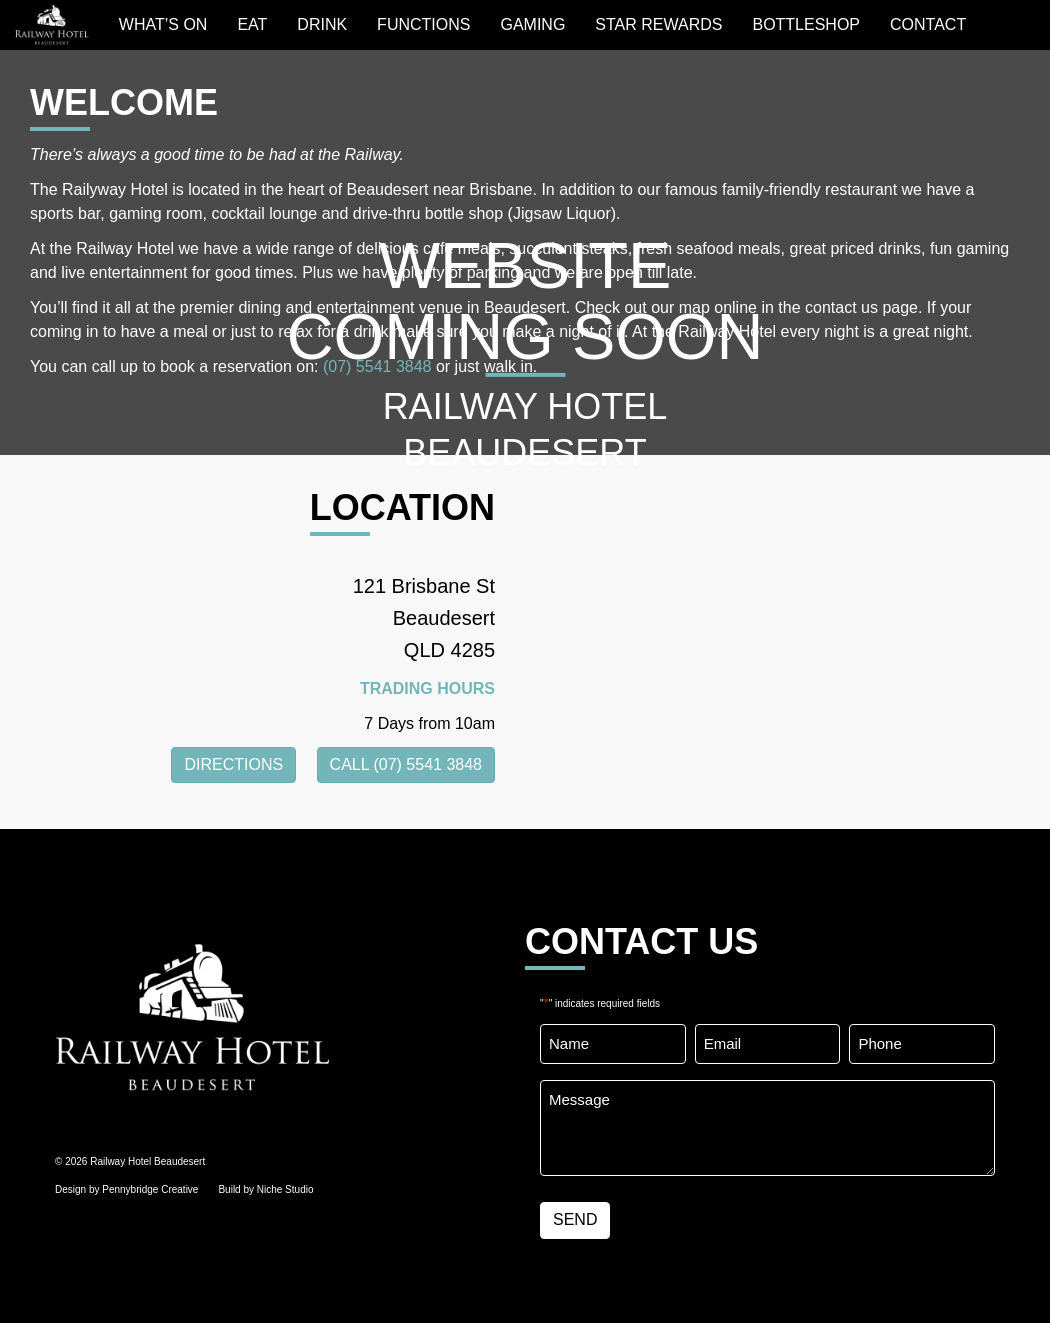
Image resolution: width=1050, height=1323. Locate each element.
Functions (423, 24)
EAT (252, 24)
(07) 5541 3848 (377, 366)
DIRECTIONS (233, 764)
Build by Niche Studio (265, 1189)
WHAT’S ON (163, 24)
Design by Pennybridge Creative (126, 1189)
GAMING (532, 24)
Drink (322, 24)
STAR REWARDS (658, 24)
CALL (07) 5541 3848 (406, 764)
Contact (928, 24)
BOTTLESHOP (806, 24)
